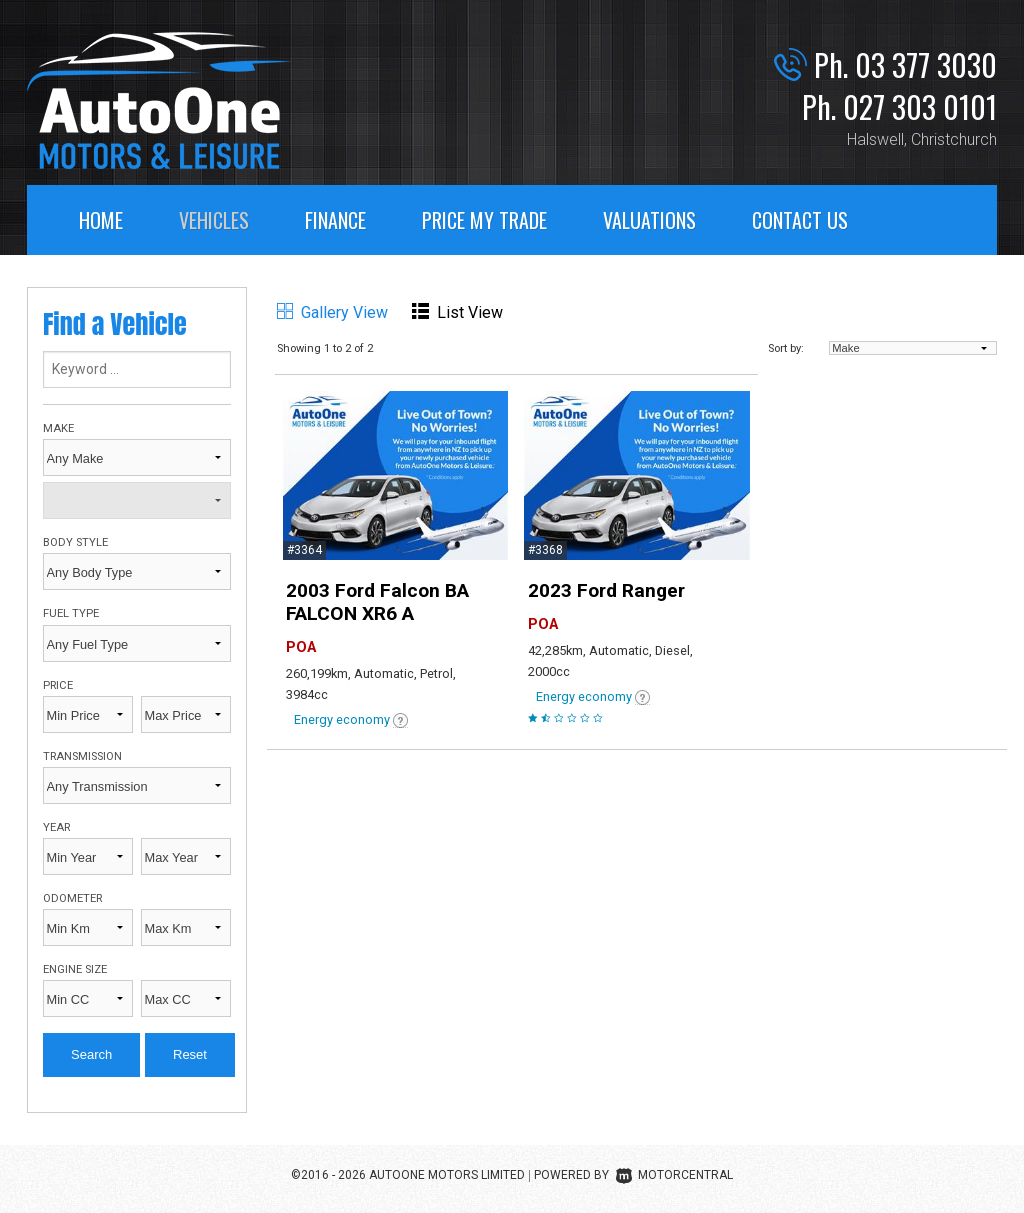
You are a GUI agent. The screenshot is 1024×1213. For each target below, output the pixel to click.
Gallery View (332, 312)
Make (58, 428)
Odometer (72, 898)
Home (101, 220)
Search (91, 1054)
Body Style (75, 542)
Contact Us (800, 220)
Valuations (649, 220)
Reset (190, 1054)
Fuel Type (71, 613)
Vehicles (214, 220)
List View (457, 312)
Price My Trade (484, 220)
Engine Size (75, 969)
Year (56, 827)
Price (58, 685)
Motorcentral (674, 1175)
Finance (335, 220)
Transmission (82, 756)
